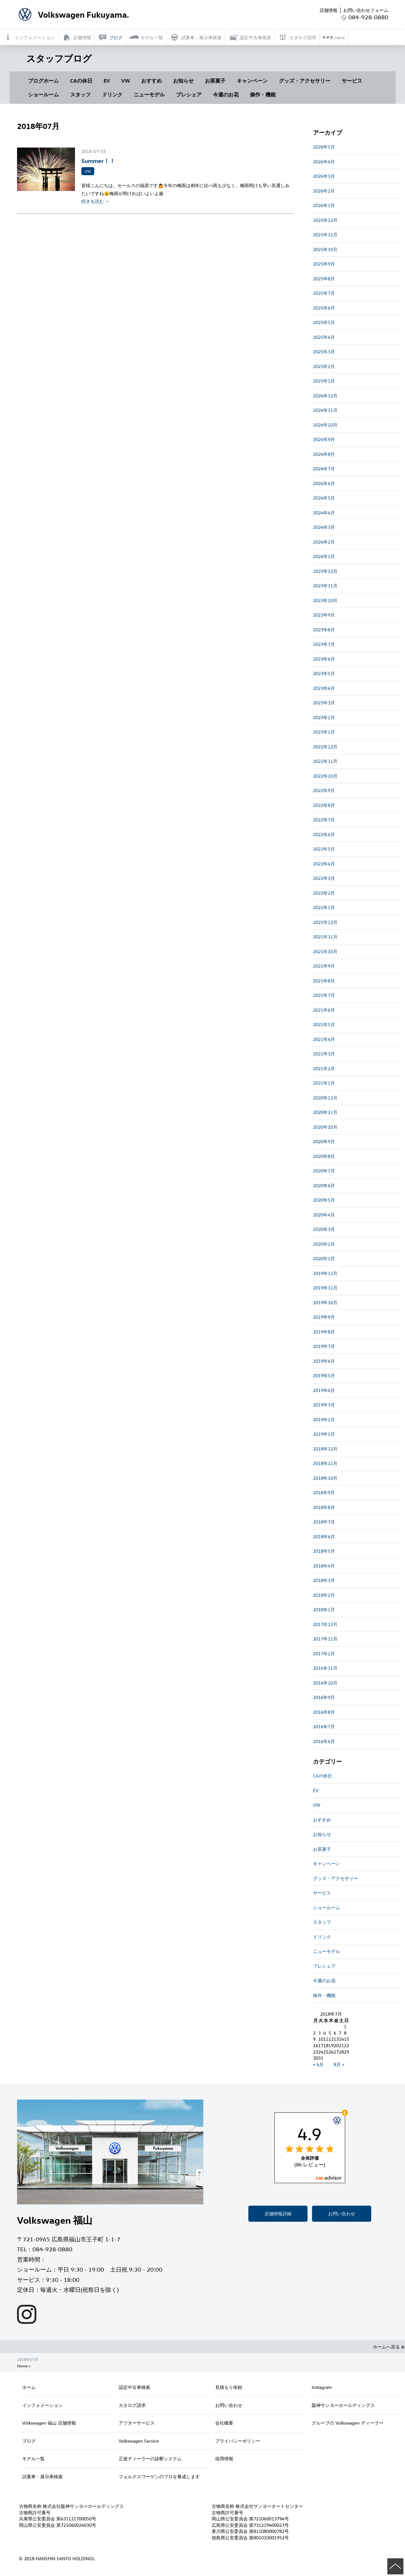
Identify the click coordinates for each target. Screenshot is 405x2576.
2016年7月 (324, 1726)
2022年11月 (325, 761)
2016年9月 (324, 1697)
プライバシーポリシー (237, 2441)
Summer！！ (98, 160)
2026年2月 (324, 191)
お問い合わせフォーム (365, 10)
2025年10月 (325, 249)
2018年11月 (325, 1463)
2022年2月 (324, 893)
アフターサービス (137, 2423)
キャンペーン (252, 80)
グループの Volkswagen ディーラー (347, 2423)
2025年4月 (324, 337)
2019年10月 (325, 1302)
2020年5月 (324, 1200)
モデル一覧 (33, 2458)
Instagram (322, 2387)
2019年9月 (324, 1317)
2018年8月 (324, 1507)
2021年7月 (324, 995)
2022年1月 (324, 907)
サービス (352, 80)
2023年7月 (324, 644)
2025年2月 (324, 366)
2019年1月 (324, 1434)
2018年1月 (324, 1609)
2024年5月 (324, 498)
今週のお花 (226, 94)
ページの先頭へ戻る (395, 2566)
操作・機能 (263, 94)
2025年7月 (324, 293)
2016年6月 (324, 1741)
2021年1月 (324, 1083)
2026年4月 (324, 161)
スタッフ (80, 94)
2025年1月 (324, 381)
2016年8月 (324, 1712)
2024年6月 (324, 483)
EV (107, 80)
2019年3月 (324, 1405)
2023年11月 (325, 586)
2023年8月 (324, 630)
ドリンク (112, 94)
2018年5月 (324, 1551)
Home (22, 2365)
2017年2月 (324, 1653)
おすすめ (151, 80)
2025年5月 (324, 322)
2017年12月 (325, 1624)
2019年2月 (324, 1419)
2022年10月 (325, 776)
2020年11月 (325, 1112)
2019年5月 (324, 1375)
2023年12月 (325, 571)
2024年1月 (324, 556)
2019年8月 (324, 1332)
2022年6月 (324, 834)
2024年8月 (324, 454)
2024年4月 (324, 513)
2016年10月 (325, 1683)
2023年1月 (324, 732)
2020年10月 (325, 1127)
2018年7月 (324, 1522)
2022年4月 (324, 864)
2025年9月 (324, 264)
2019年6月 (324, 1361)
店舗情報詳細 (277, 2213)
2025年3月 (324, 351)
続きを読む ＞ (95, 201)
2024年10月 (325, 425)
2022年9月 (324, 790)
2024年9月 (324, 439)
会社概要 (224, 2423)
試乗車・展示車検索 (42, 2476)
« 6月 (318, 2064)
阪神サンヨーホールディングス (343, 2405)
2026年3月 (324, 176)
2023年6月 (324, 659)
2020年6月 (324, 1185)
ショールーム (43, 94)
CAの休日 (81, 80)
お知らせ (183, 80)
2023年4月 (324, 688)
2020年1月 (324, 1258)
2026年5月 (324, 147)
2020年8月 (324, 1156)
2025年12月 (325, 220)
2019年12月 (325, 1273)
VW (125, 80)
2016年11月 (325, 1668)
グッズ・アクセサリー (304, 80)
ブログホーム (43, 80)
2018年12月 (325, 1449)
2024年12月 (325, 396)
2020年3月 (324, 1229)
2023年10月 (325, 600)
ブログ (29, 2441)
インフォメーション (42, 2405)
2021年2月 (324, 1068)
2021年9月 (324, 966)
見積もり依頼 (228, 2387)
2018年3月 (324, 1580)
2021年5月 (324, 1024)
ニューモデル (149, 94)
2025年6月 (324, 308)
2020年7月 (324, 1171)
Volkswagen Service (139, 2441)
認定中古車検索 (134, 2387)
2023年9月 (324, 615)
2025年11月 (325, 234)
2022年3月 (324, 878)
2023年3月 (324, 703)
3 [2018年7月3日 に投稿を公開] (319, 2033)
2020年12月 (325, 1098)
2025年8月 (324, 279)
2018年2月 (324, 1595)
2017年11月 (325, 1639)
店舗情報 (328, 10)
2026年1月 (324, 205)
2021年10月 (325, 951)
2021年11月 (325, 937)
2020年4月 (324, 1215)
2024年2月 (324, 542)
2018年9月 (324, 1492)
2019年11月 (325, 1288)
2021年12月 (325, 922)
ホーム (29, 2387)
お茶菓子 (215, 80)
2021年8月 (324, 981)
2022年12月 (325, 747)
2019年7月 (324, 1346)
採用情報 (224, 2458)
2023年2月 (324, 717)
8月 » (339, 2064)
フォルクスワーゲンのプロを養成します (159, 2476)
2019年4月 (324, 1390)
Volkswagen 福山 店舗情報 (49, 2423)
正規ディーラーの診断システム (150, 2458)
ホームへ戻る (388, 2347)
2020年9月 (324, 1141)
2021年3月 (324, 1054)
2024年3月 (324, 527)
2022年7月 (324, 820)
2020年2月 (324, 1244)
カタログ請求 (132, 2405)
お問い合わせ (341, 2213)
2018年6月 (324, 1536)
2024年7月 (324, 468)
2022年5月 (324, 849)
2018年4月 (324, 1566)
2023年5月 (324, 673)
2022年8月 (324, 805)
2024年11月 (325, 410)
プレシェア (189, 94)
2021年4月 (324, 1039)
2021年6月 (324, 1010)
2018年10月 (325, 1478)
